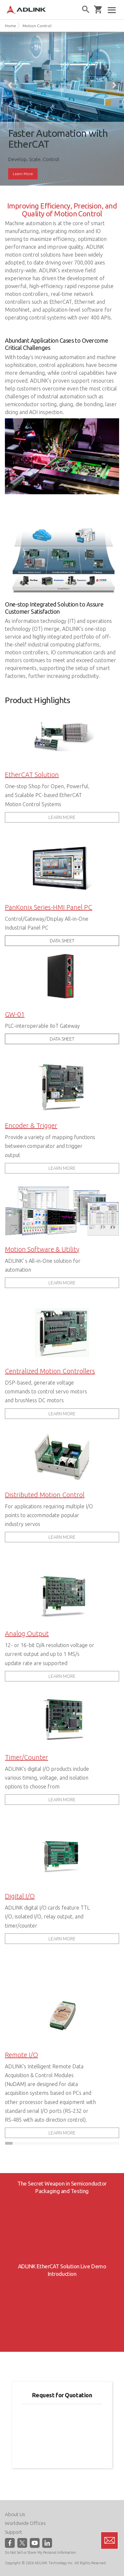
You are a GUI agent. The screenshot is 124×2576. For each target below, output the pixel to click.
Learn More (23, 174)
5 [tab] (82, 179)
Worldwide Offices (25, 2523)
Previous (10, 85)
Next (113, 85)
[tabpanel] (62, 109)
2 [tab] (52, 179)
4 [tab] (72, 179)
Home (10, 26)
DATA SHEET (62, 940)
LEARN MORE (62, 817)
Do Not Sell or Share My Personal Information (40, 2552)
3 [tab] (62, 179)
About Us (15, 2514)
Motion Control (37, 26)
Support (13, 2532)
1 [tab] (42, 179)
